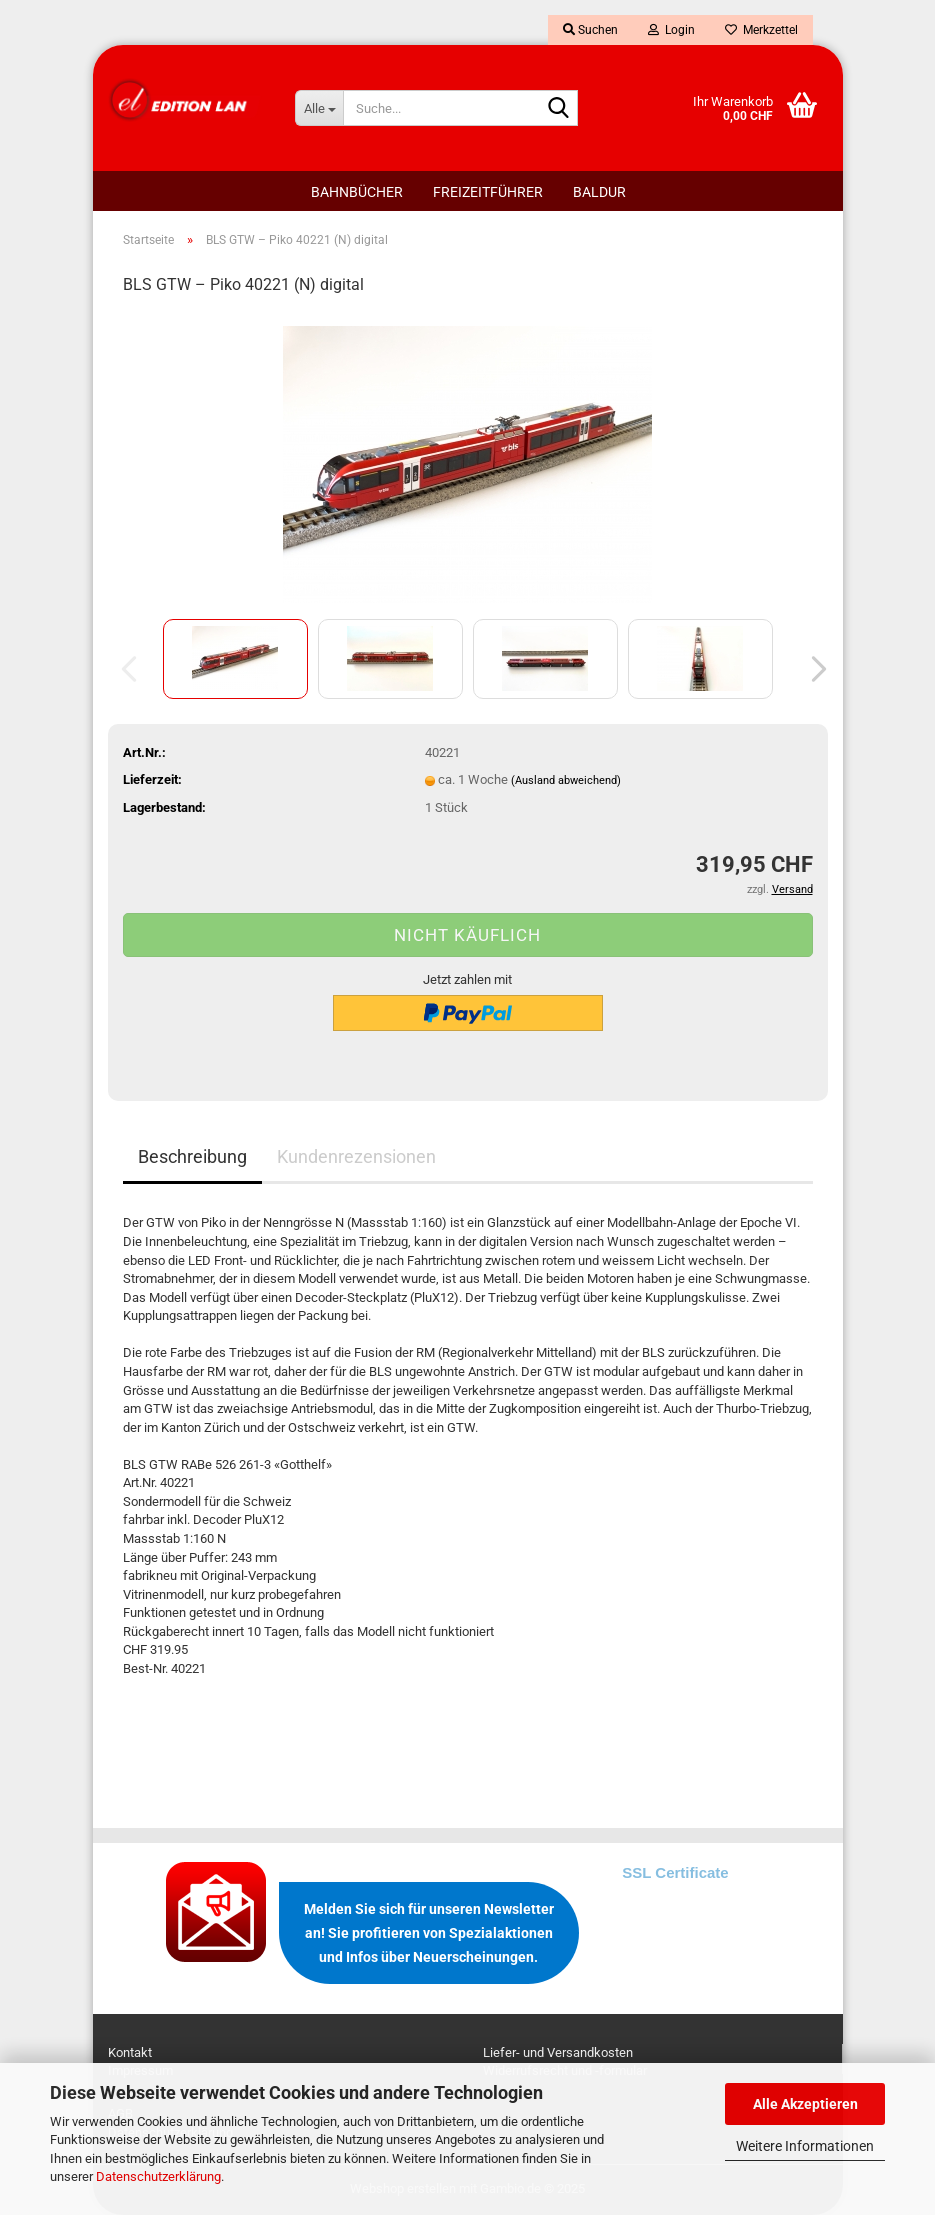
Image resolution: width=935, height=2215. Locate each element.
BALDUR (599, 192)
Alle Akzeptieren (805, 2104)
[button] (813, 669)
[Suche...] (319, 108)
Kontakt (130, 2052)
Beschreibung (192, 1156)
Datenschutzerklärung (158, 2176)
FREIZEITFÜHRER (488, 192)
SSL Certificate (675, 1872)
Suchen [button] (590, 30)
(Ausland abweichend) (566, 780)
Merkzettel (761, 30)
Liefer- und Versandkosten (558, 2052)
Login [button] (671, 30)
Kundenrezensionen (356, 1156)
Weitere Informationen (805, 2146)
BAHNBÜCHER (357, 192)
